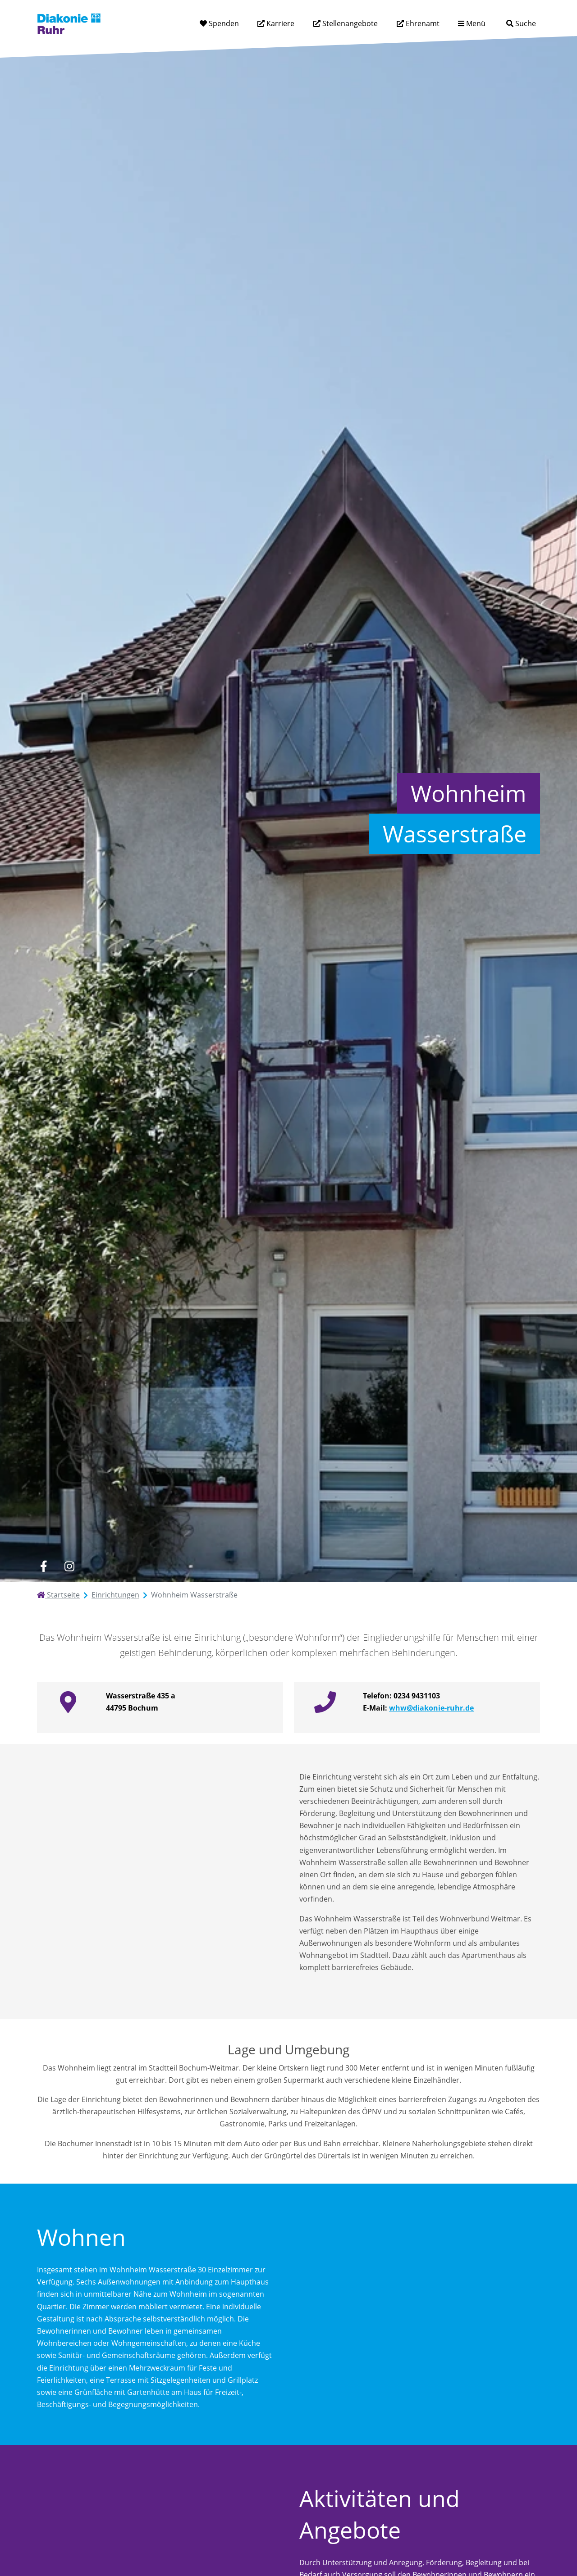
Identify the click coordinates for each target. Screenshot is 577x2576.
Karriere (279, 23)
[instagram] (69, 1566)
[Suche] (521, 23)
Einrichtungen (115, 1595)
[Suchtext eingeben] (495, 23)
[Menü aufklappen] (472, 23)
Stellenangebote (349, 23)
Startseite (58, 1595)
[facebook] (43, 1566)
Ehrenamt (422, 23)
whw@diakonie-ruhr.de (431, 1708)
